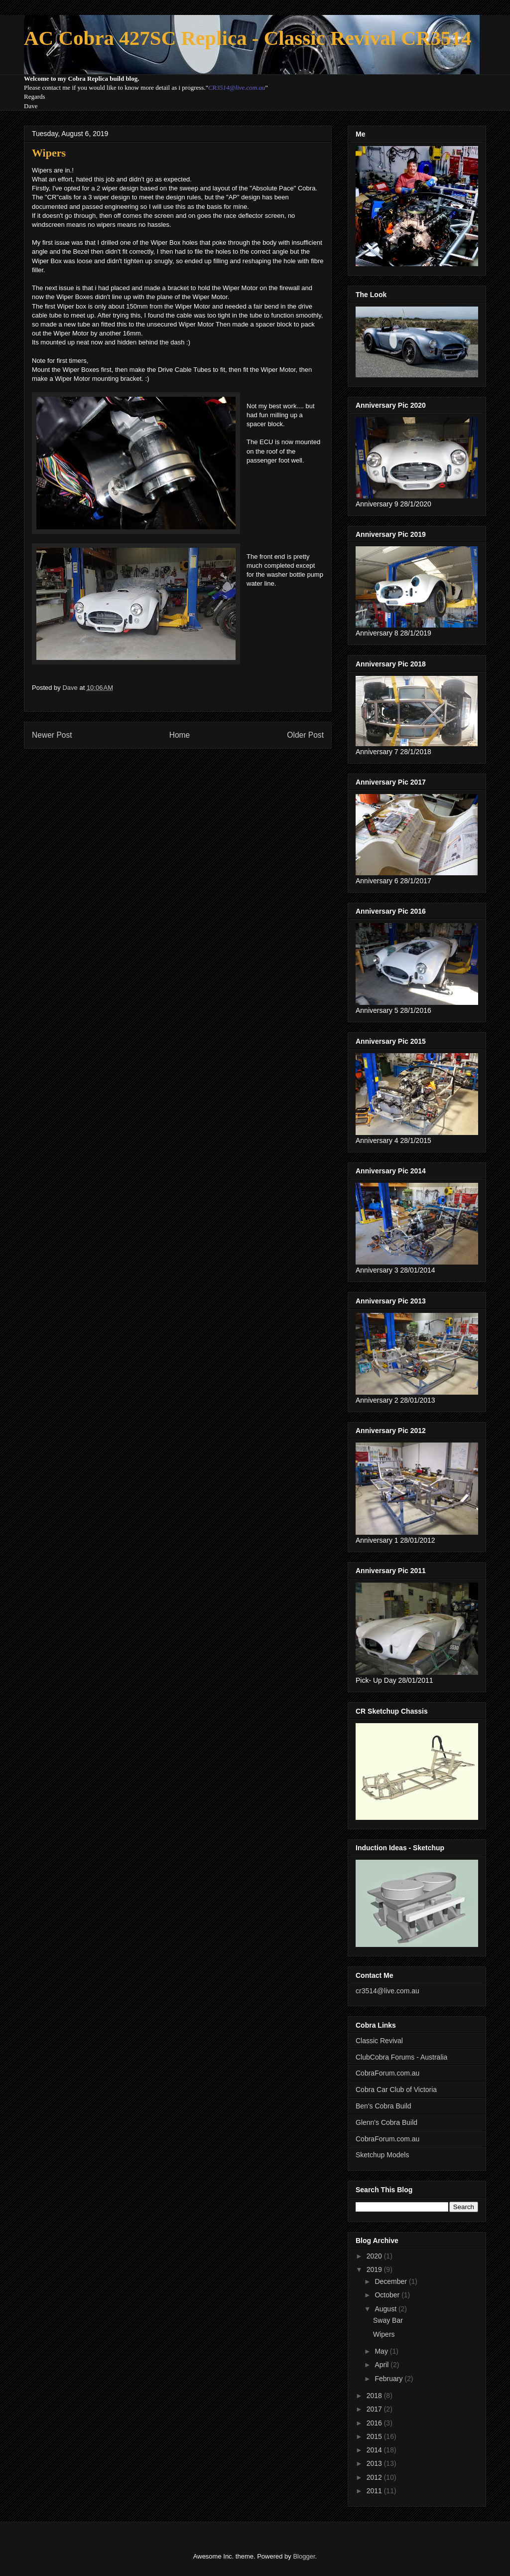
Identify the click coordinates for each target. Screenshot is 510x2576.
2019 (375, 2269)
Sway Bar (388, 2320)
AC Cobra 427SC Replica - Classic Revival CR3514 (248, 37)
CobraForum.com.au (387, 2073)
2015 (375, 2436)
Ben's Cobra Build (383, 2106)
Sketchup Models (382, 2155)
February (389, 2379)
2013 (375, 2463)
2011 (375, 2491)
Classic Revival (379, 2041)
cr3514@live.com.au (387, 1991)
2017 (375, 2409)
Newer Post (52, 735)
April (382, 2365)
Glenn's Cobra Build (386, 2122)
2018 (375, 2396)
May (382, 2351)
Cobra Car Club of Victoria (396, 2089)
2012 (375, 2477)
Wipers (384, 2334)
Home (179, 735)
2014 (375, 2450)
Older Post (305, 735)
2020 (375, 2256)
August (386, 2309)
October (388, 2295)
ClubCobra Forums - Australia (401, 2057)
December (391, 2281)
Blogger (304, 2556)
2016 (375, 2423)
